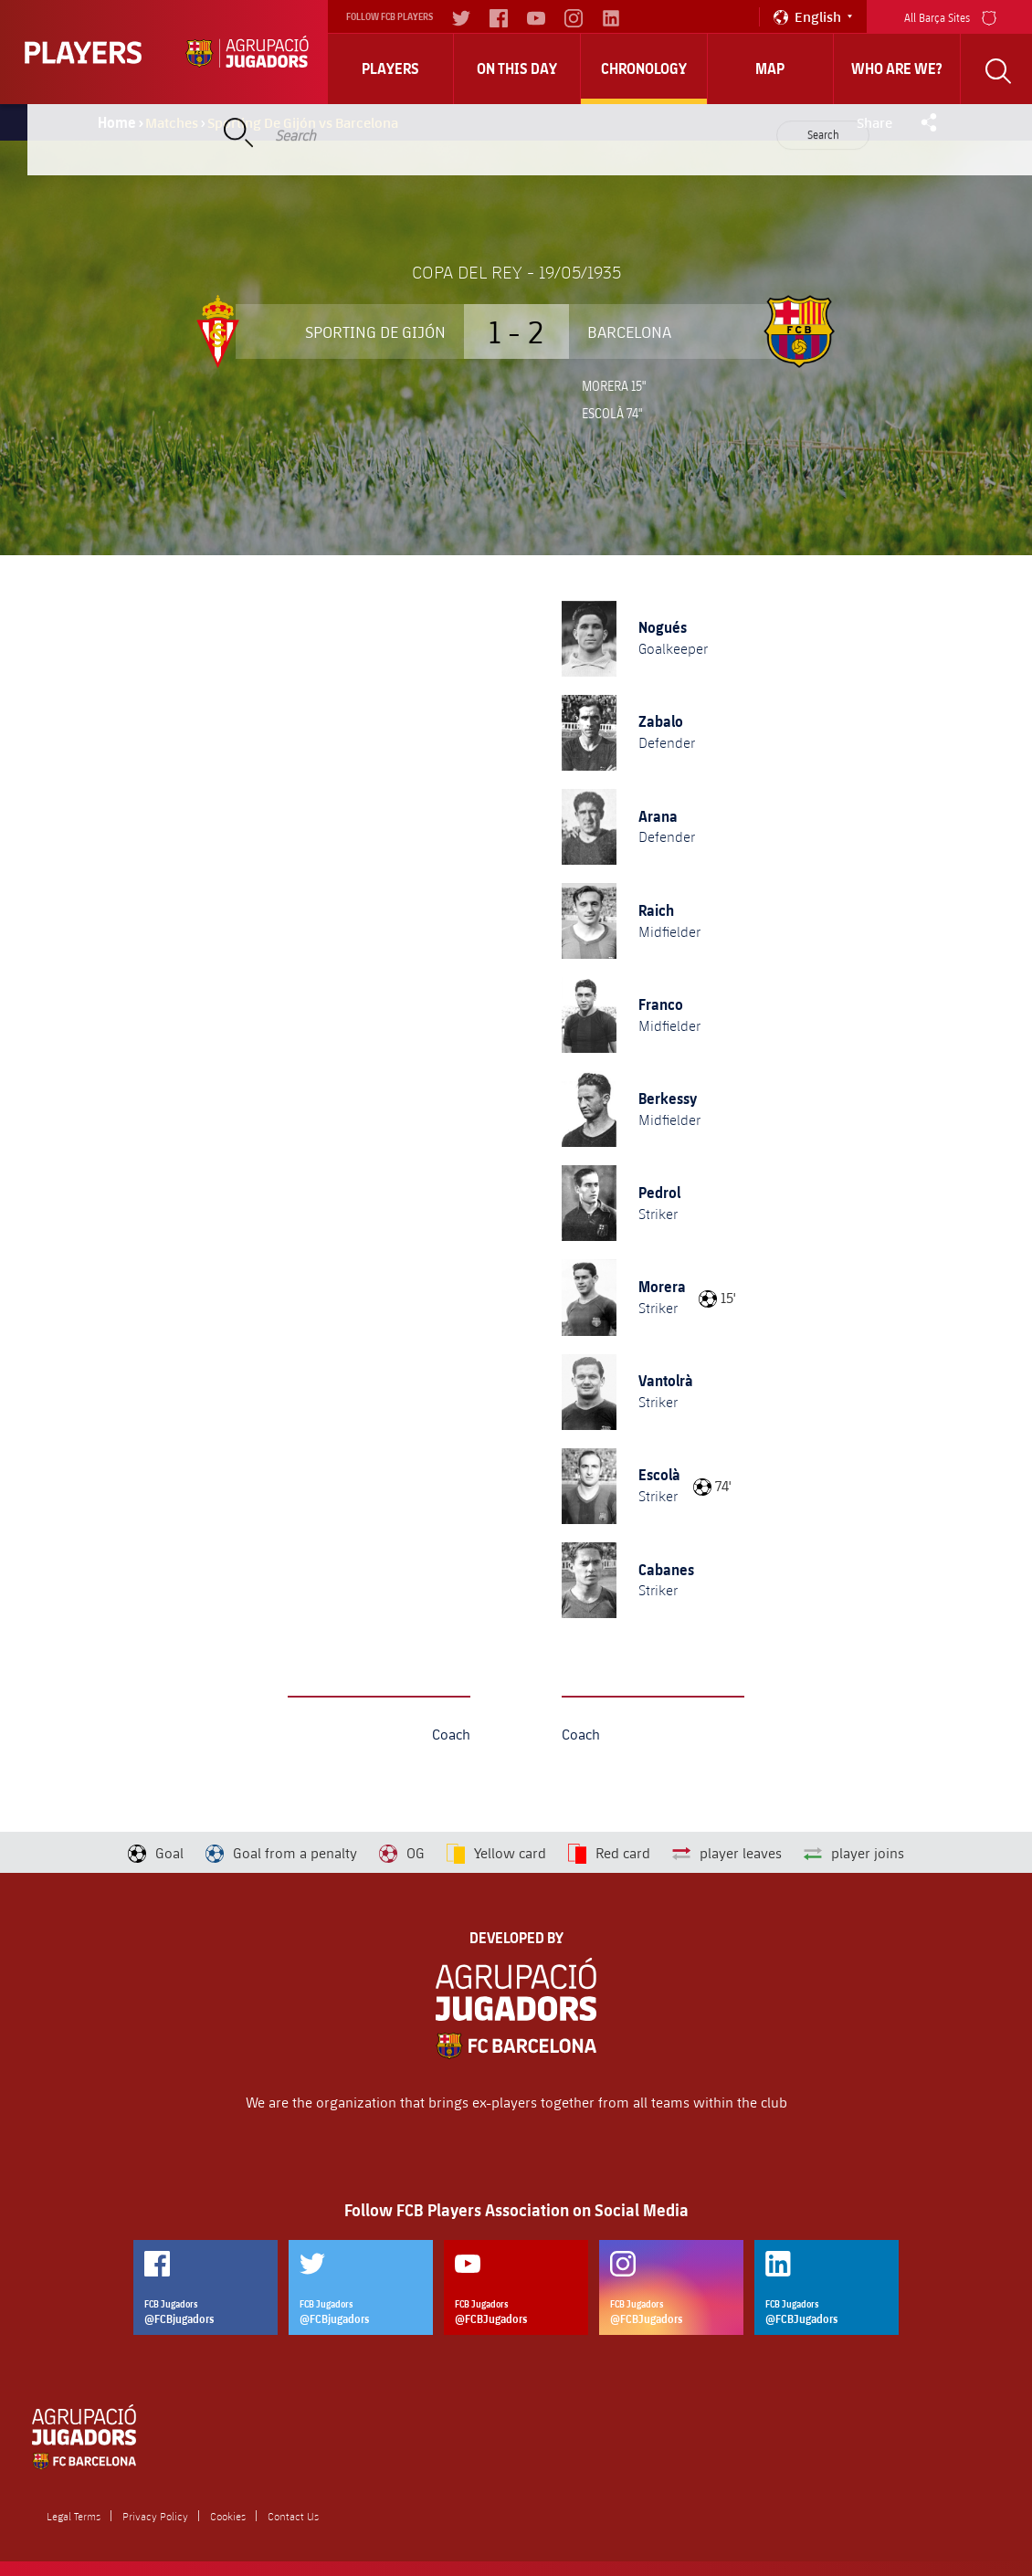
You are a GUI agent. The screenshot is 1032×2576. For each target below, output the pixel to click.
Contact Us (293, 2515)
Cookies (228, 2515)
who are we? (896, 68)
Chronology (644, 68)
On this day (517, 68)
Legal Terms (73, 2515)
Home (117, 122)
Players (390, 68)
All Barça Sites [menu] (950, 16)
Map (770, 68)
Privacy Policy (155, 2515)
